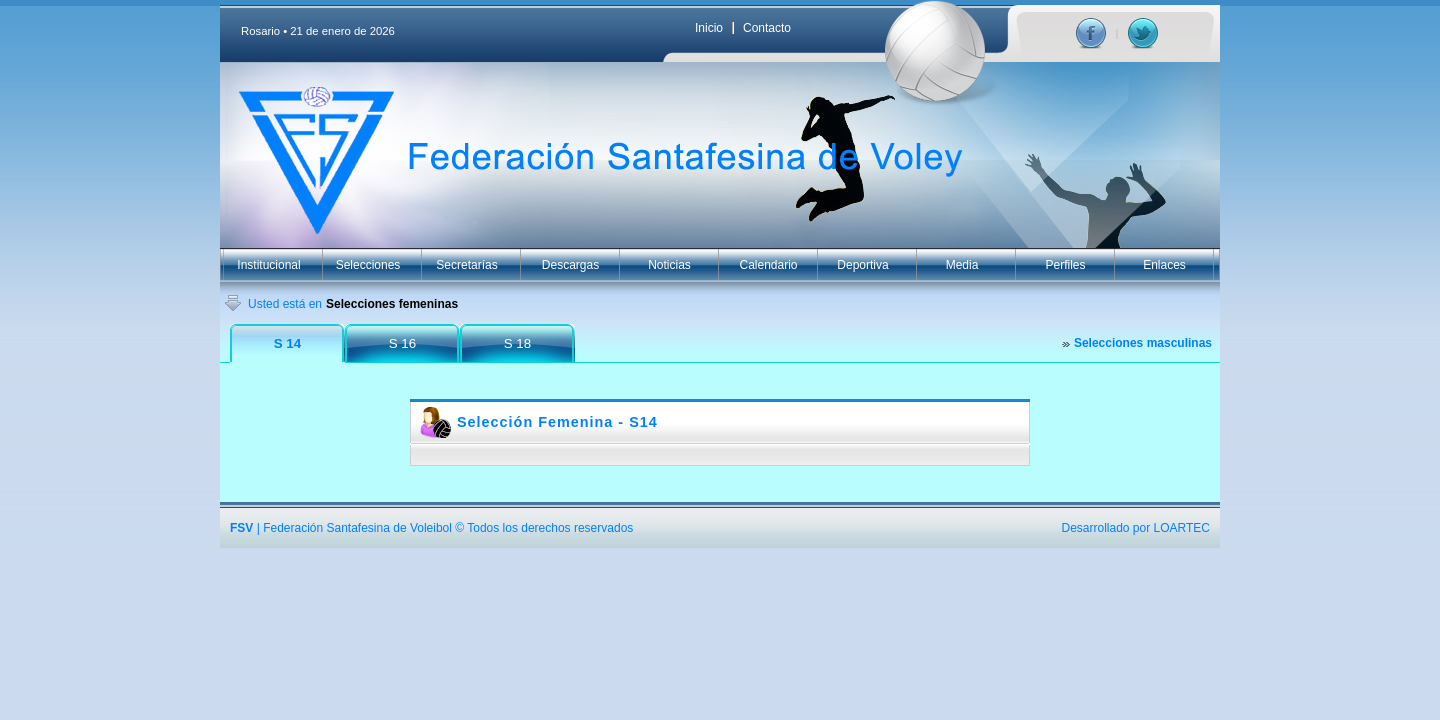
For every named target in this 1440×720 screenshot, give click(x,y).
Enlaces (1164, 265)
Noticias (669, 265)
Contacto (767, 28)
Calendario (768, 265)
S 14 (287, 343)
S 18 (517, 343)
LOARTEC (1182, 528)
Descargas (570, 265)
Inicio (709, 28)
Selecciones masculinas (1143, 343)
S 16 (402, 343)
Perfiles (1065, 265)
